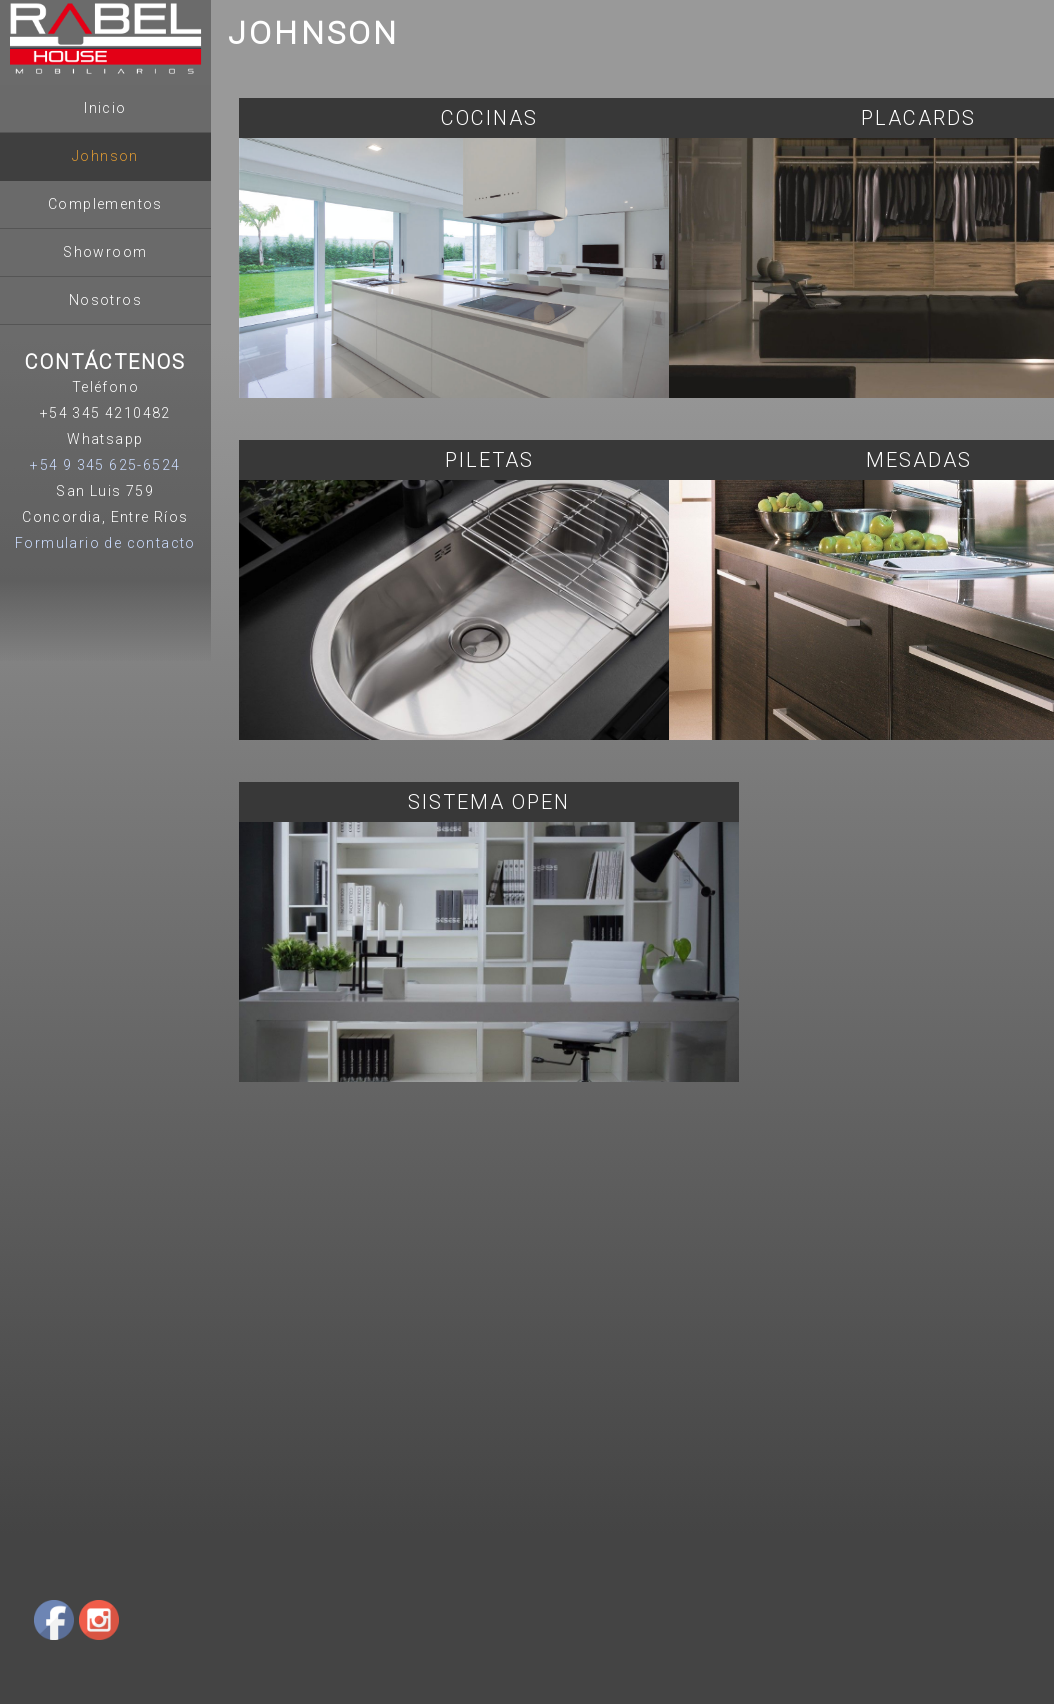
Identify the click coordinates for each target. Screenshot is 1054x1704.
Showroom (105, 252)
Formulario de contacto (105, 543)
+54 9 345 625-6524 (105, 465)
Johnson (105, 156)
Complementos (105, 204)
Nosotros (105, 300)
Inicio (105, 108)
